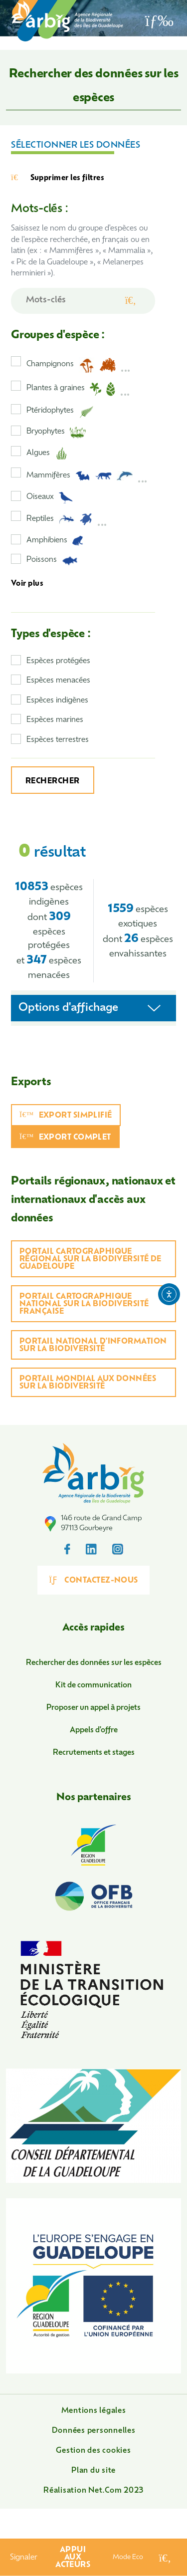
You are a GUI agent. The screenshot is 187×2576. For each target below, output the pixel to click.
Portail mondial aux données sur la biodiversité (87, 1383)
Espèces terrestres (57, 740)
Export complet (65, 1137)
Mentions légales (93, 2411)
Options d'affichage (68, 1008)
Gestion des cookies (93, 2451)
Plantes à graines (78, 389)
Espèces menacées (58, 681)
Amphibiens (54, 541)
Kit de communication (93, 1685)
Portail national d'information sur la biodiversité (93, 1345)
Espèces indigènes (57, 700)
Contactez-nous (93, 1580)
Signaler (23, 2558)
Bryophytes (56, 433)
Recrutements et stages (94, 1753)
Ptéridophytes (60, 411)
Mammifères (87, 475)
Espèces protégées (58, 661)
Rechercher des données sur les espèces (94, 1663)
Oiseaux (49, 497)
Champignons (78, 365)
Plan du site (93, 2471)
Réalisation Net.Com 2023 (93, 2491)
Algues (46, 453)
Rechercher (52, 781)
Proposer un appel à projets (93, 1708)
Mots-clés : (39, 209)
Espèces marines (54, 720)
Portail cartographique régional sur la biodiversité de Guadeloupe (90, 1259)
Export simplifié (65, 1115)
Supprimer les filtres (57, 178)
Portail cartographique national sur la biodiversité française (84, 1304)
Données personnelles (94, 2431)
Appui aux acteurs (72, 2558)
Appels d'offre (94, 1730)
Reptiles (66, 519)
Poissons (52, 561)
